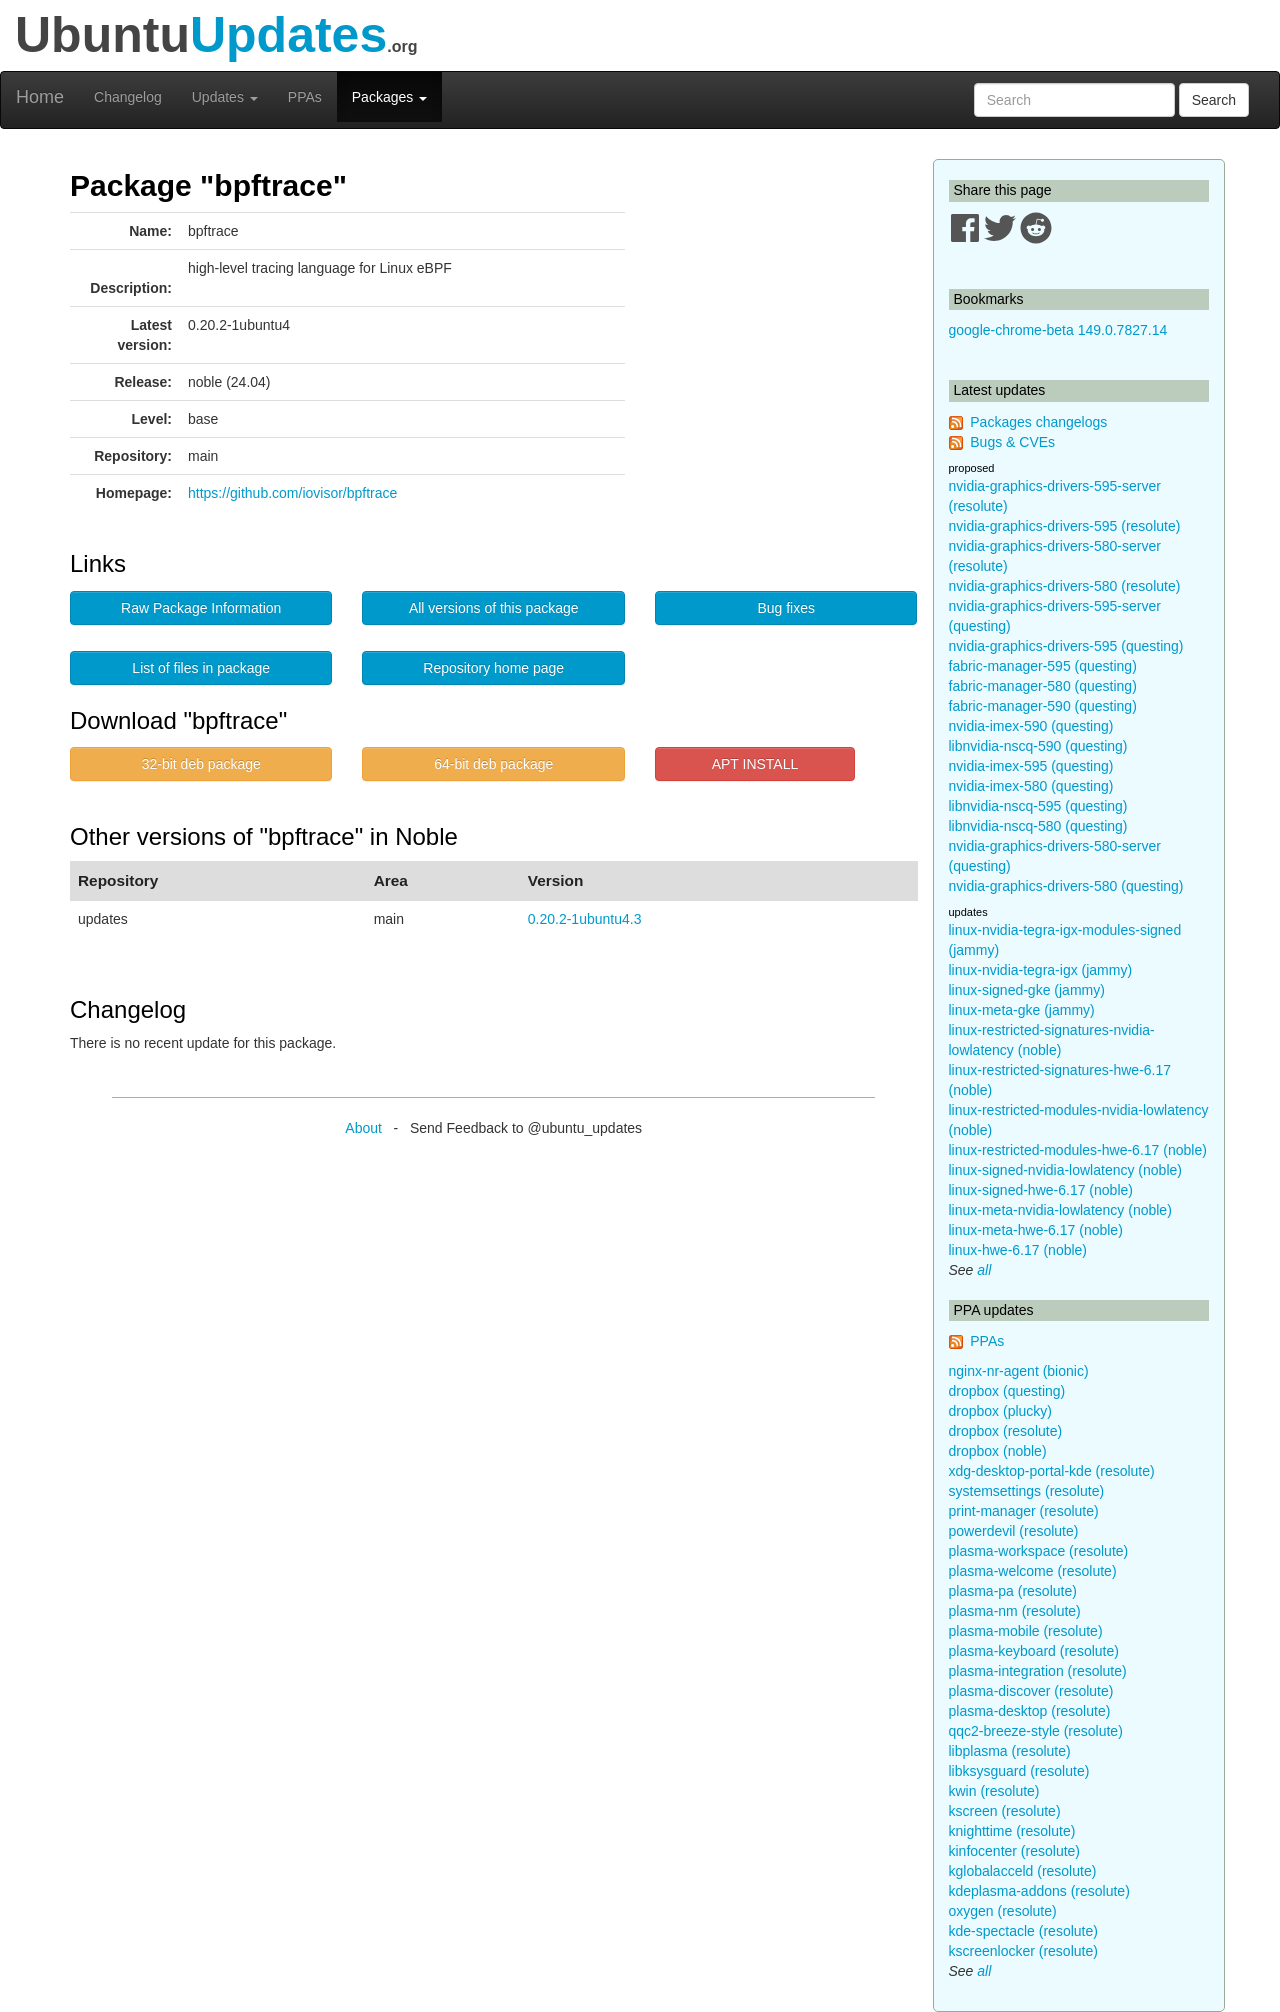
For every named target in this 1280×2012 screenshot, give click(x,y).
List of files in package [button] (201, 668)
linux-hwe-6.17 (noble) (1018, 1250)
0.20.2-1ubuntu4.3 (585, 919)
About (363, 1128)
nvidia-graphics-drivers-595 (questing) (1066, 646)
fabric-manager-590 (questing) (1043, 706)
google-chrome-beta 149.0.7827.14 (1058, 330)
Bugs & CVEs (1012, 442)
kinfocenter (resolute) (1015, 1851)
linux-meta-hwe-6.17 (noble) (1036, 1230)
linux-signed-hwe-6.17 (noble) (1041, 1190)
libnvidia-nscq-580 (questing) (1038, 826)
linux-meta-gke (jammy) (1022, 1010)
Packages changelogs (1038, 422)
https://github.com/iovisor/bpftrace (292, 493)
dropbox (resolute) (1006, 1431)
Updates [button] (225, 97)
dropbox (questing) (1007, 1391)
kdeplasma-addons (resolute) (1039, 1891)
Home (40, 97)
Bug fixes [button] (786, 608)
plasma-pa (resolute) (1013, 1591)
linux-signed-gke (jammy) (1027, 990)
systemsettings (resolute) (1027, 1491)
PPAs (305, 97)
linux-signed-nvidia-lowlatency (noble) (1065, 1170)
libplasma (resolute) (1010, 1751)
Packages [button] (389, 97)
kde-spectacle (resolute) (1023, 1931)
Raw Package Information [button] (201, 608)
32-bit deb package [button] (201, 764)
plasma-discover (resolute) (1031, 1691)
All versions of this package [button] (494, 608)
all (984, 1270)
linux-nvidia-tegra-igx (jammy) (1041, 970)
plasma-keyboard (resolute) (1034, 1651)
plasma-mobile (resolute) (1026, 1631)
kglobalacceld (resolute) (1023, 1871)
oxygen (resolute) (1003, 1911)
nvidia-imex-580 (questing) (1031, 786)
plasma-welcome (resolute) (1033, 1571)
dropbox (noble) (998, 1451)
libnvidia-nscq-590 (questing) (1038, 746)
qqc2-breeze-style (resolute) (1036, 1731)
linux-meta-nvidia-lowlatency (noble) (1060, 1210)
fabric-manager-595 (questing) (1043, 666)
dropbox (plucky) (1001, 1411)
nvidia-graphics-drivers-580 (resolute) (1065, 586)
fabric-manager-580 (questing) (1043, 686)
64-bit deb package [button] (493, 764)
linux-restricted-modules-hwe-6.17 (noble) (1078, 1150)
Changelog (128, 97)
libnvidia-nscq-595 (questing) (1038, 806)
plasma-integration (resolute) (1038, 1671)
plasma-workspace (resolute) (1039, 1551)
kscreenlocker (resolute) (1023, 1951)
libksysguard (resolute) (1019, 1771)
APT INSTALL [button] (755, 764)
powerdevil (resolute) (1014, 1531)
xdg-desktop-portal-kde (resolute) (1052, 1471)
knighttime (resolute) (1012, 1831)
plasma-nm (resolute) (1015, 1611)
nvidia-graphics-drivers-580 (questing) (1066, 886)
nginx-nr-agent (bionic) (1019, 1371)
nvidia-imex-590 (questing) (1031, 726)
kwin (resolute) (994, 1791)
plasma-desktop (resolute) (1030, 1711)
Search (1214, 100)
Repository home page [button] (493, 668)
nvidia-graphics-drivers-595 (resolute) (1065, 526)
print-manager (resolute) (1024, 1511)
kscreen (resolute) (1005, 1811)
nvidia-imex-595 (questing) (1031, 766)
